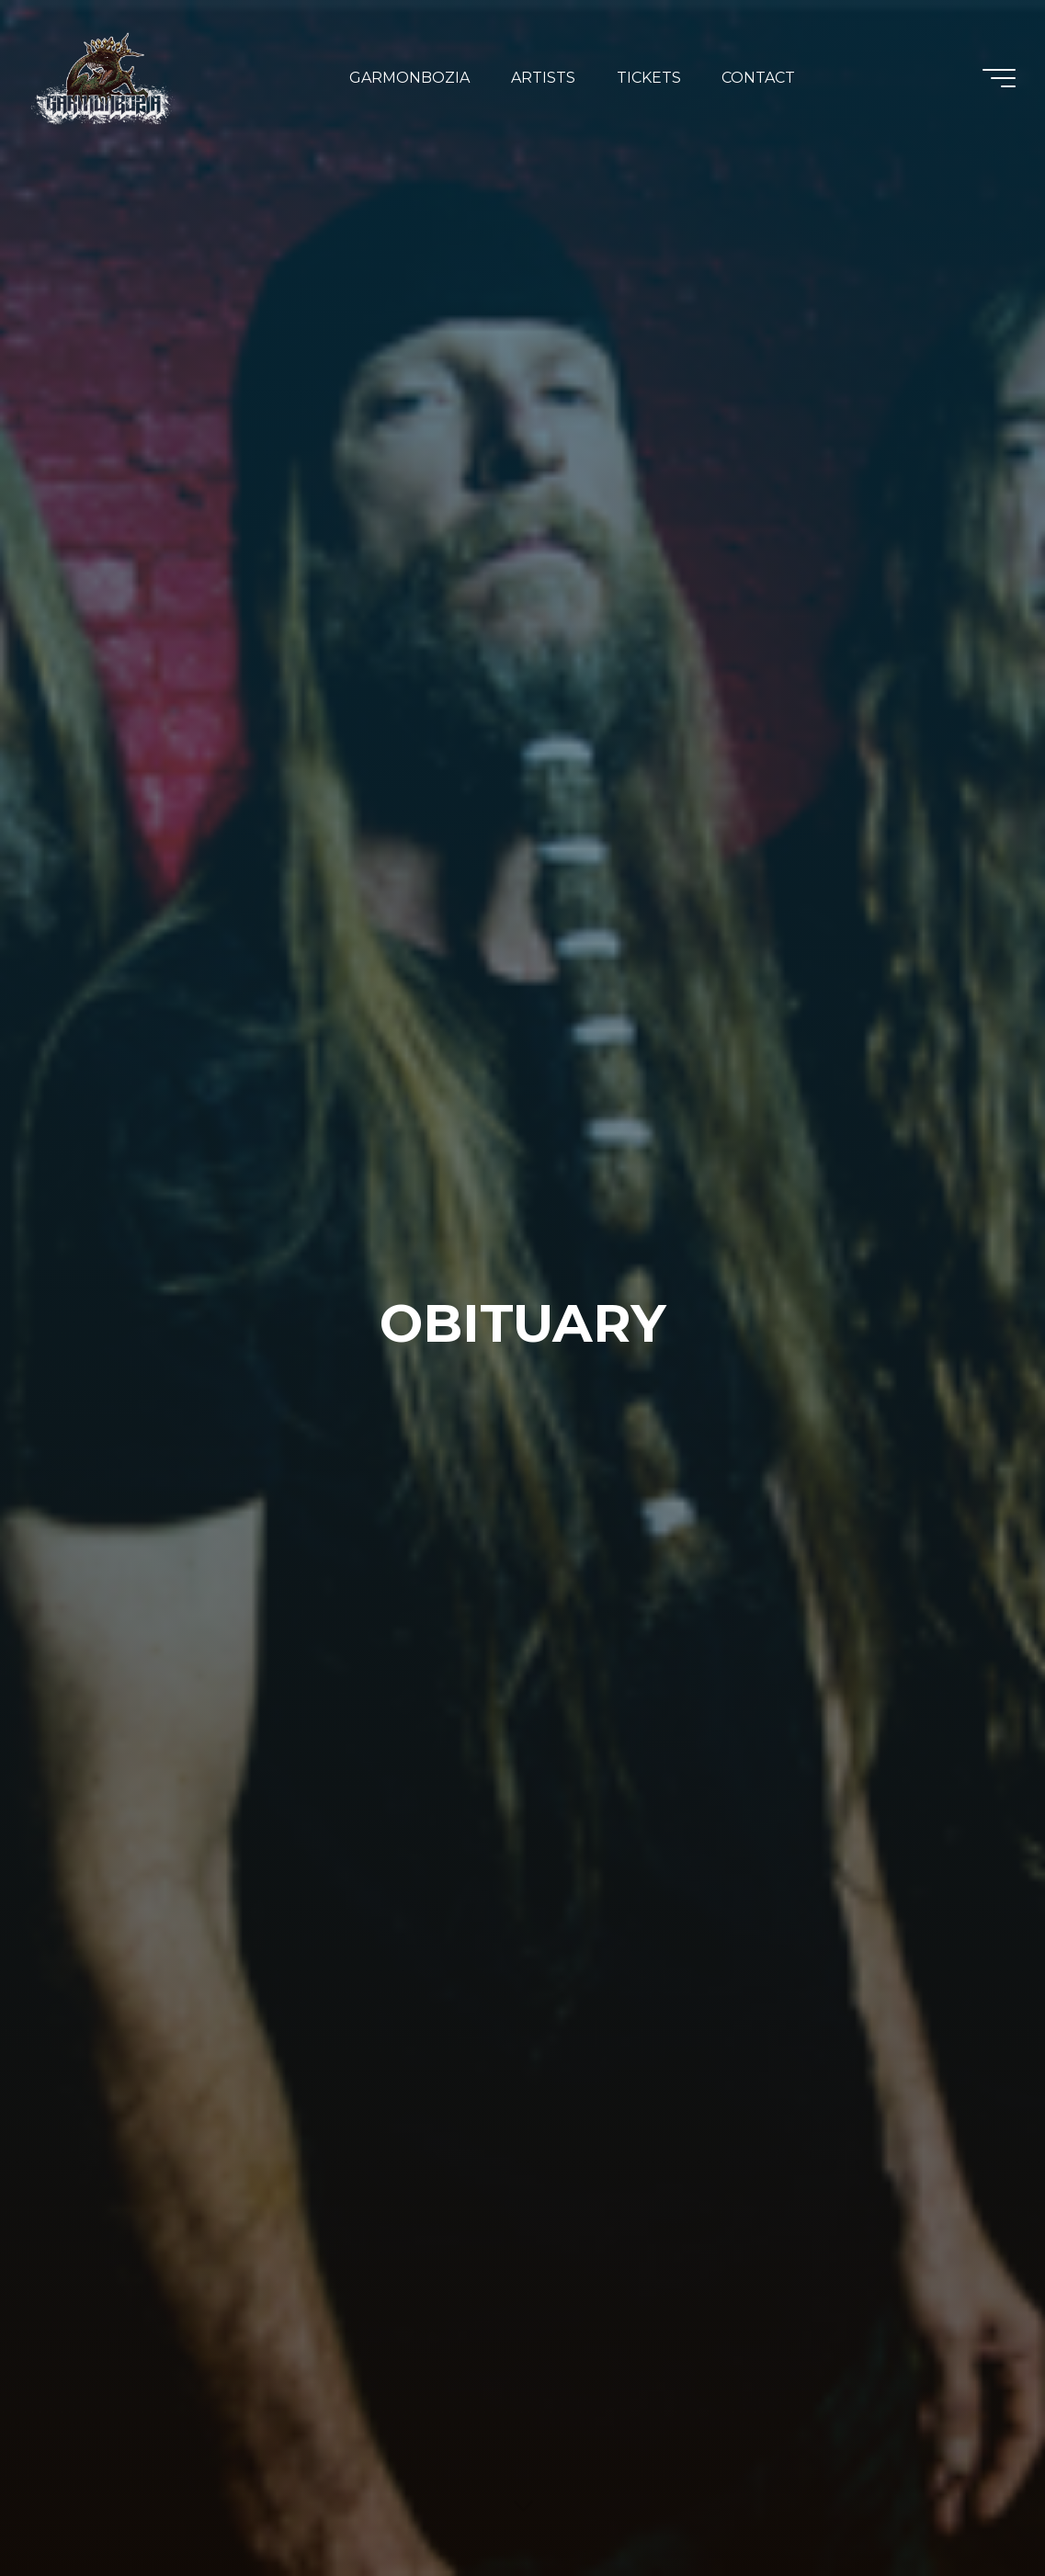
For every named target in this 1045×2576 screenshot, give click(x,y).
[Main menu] (999, 78)
